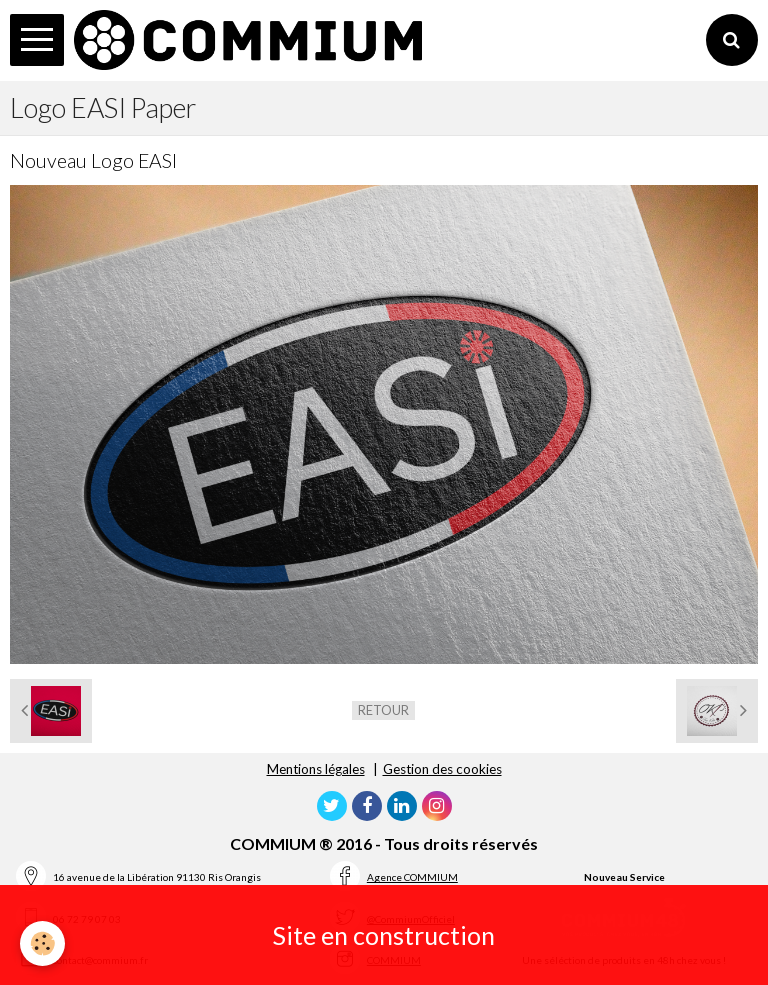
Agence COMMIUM (412, 877)
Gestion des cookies (442, 769)
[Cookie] (42, 943)
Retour (383, 710)
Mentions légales (316, 769)
